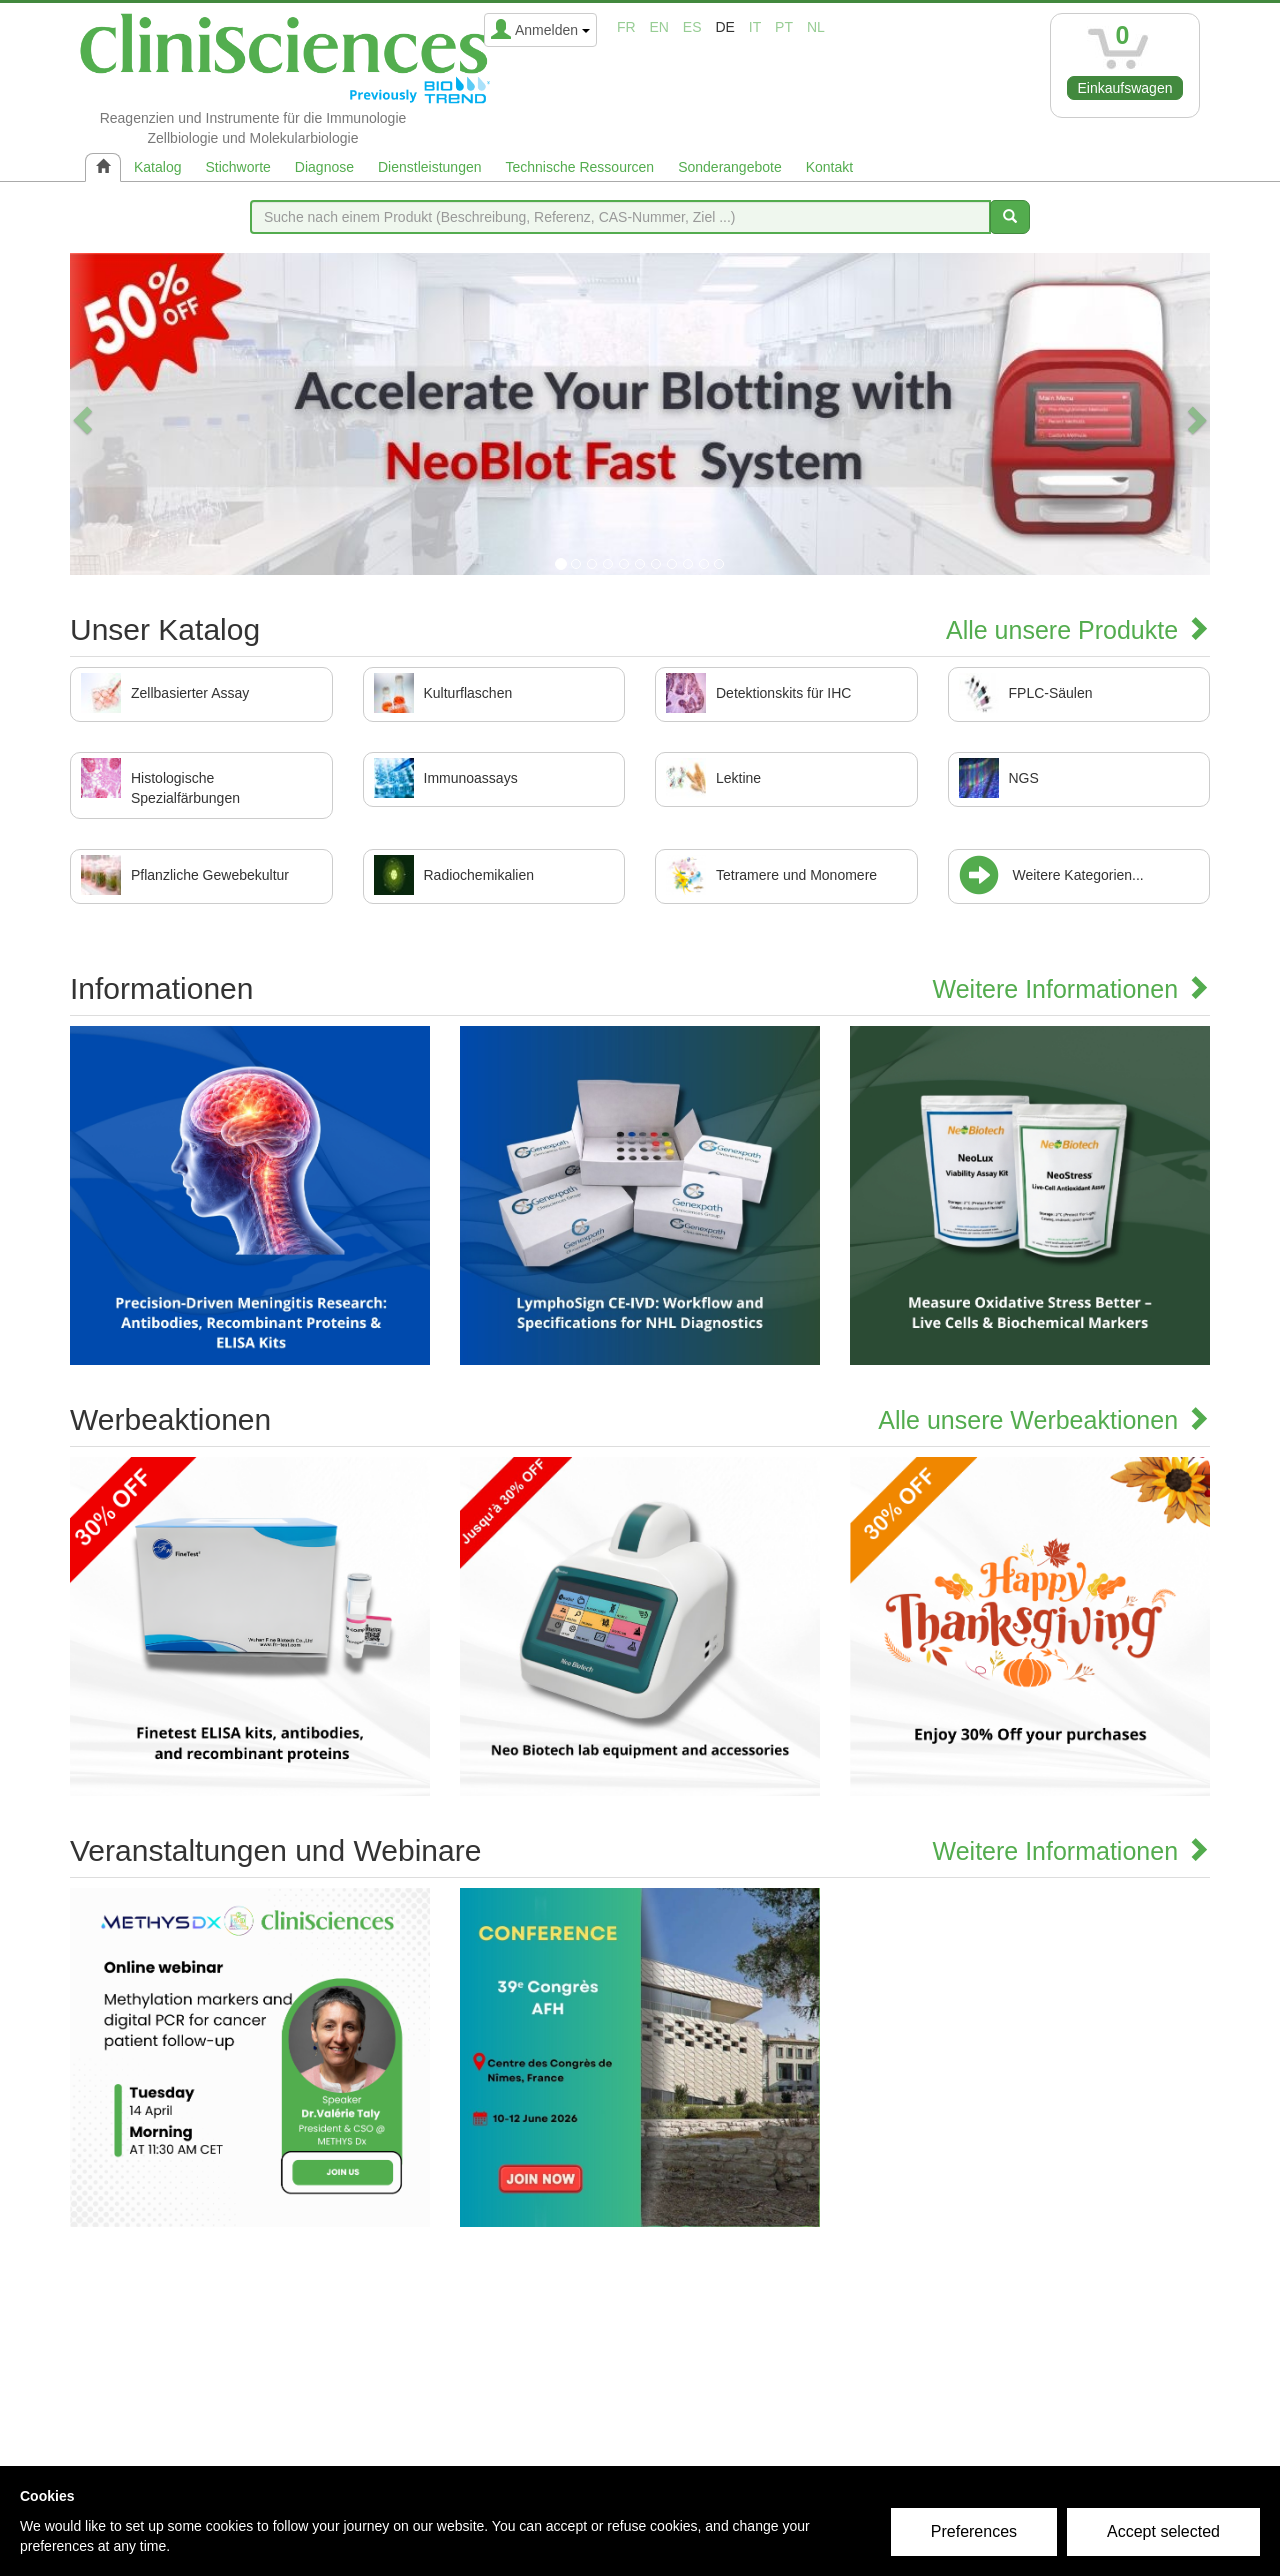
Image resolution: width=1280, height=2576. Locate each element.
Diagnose (324, 167)
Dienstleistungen (430, 167)
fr (626, 27)
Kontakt (829, 167)
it (755, 27)
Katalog (157, 167)
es (692, 27)
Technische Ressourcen (580, 167)
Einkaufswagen (1125, 88)
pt (784, 27)
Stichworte (237, 167)
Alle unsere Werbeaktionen (1044, 1420)
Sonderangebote (730, 167)
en (659, 27)
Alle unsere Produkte (1078, 630)
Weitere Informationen (1071, 989)
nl (816, 27)
